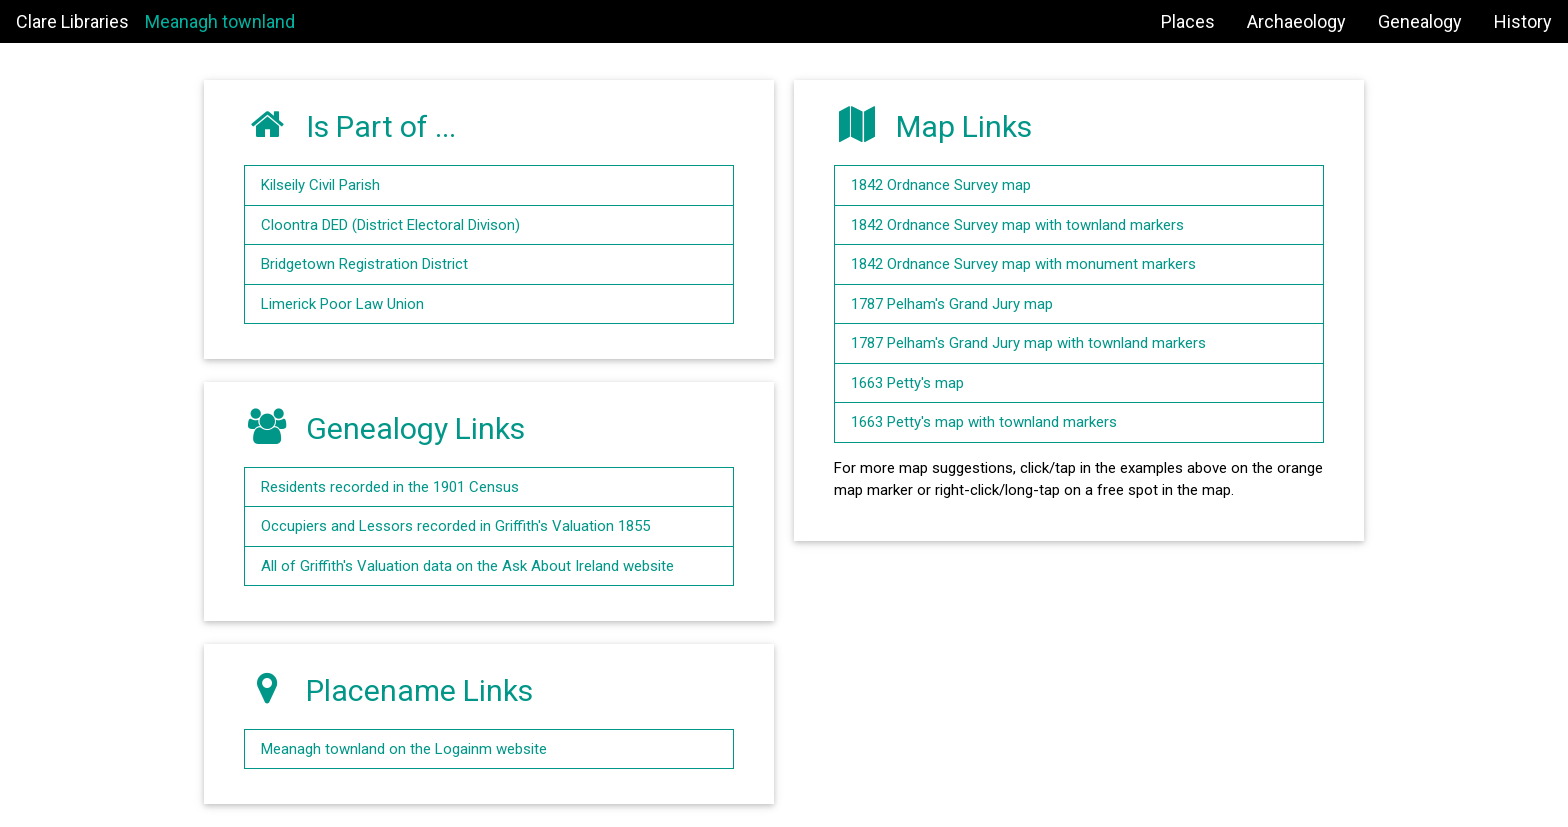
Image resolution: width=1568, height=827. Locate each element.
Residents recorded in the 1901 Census (390, 487)
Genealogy (1420, 21)
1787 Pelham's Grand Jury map (952, 304)
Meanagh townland (220, 21)
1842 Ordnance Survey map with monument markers (1023, 264)
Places (1188, 21)
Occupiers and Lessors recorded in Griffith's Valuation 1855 (455, 526)
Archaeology (1296, 21)
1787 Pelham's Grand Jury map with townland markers (1028, 343)
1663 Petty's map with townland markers (984, 422)
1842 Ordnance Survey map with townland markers (1017, 225)
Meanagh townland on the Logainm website (404, 749)
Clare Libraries (72, 21)
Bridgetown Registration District (364, 264)
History (1523, 21)
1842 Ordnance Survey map (941, 185)
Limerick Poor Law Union (342, 304)
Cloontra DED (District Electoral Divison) (390, 225)
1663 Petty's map (907, 383)
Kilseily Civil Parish (320, 185)
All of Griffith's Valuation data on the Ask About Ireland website (467, 566)
